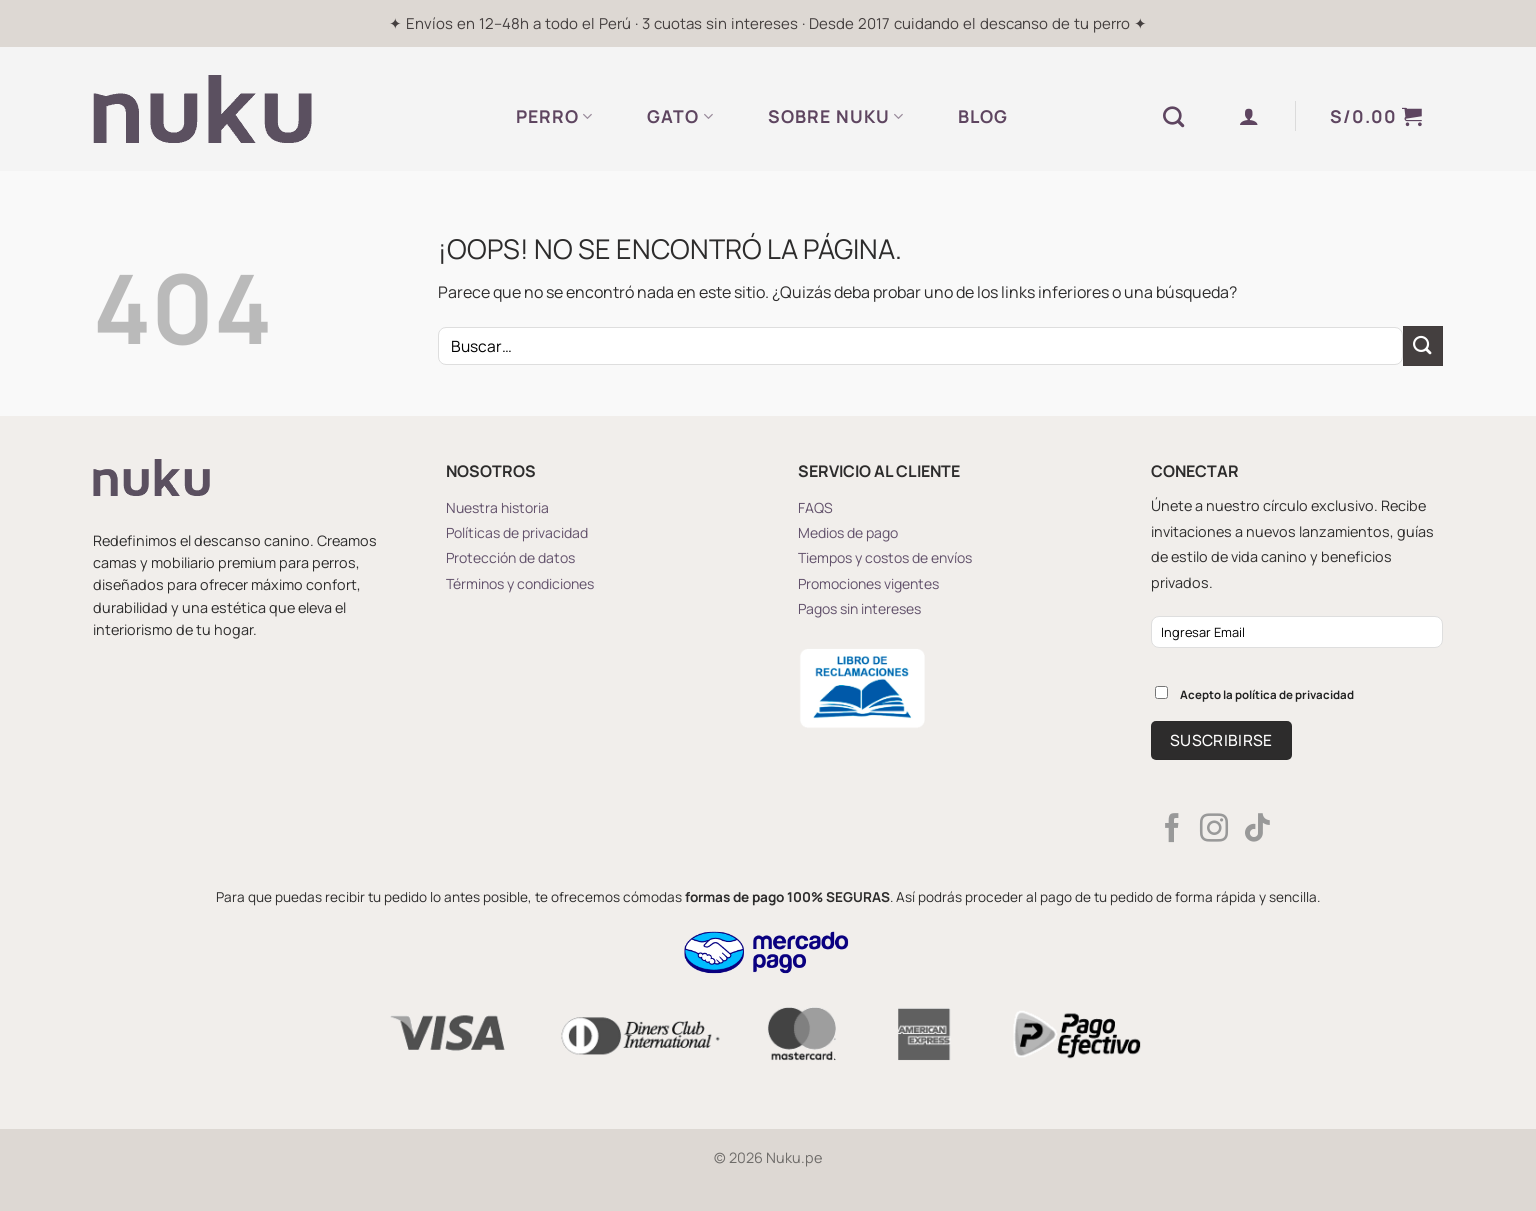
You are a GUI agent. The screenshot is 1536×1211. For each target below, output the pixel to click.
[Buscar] (1174, 116)
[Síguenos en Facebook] (1172, 830)
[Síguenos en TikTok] (1257, 830)
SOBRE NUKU (836, 116)
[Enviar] (1423, 345)
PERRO (554, 116)
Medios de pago (848, 532)
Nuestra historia (497, 507)
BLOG (983, 116)
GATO (680, 116)
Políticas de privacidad (517, 532)
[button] (1249, 116)
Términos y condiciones (520, 583)
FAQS (815, 507)
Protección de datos (510, 557)
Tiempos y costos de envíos (885, 557)
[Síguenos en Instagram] (1214, 830)
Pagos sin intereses (859, 608)
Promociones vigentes (868, 583)
